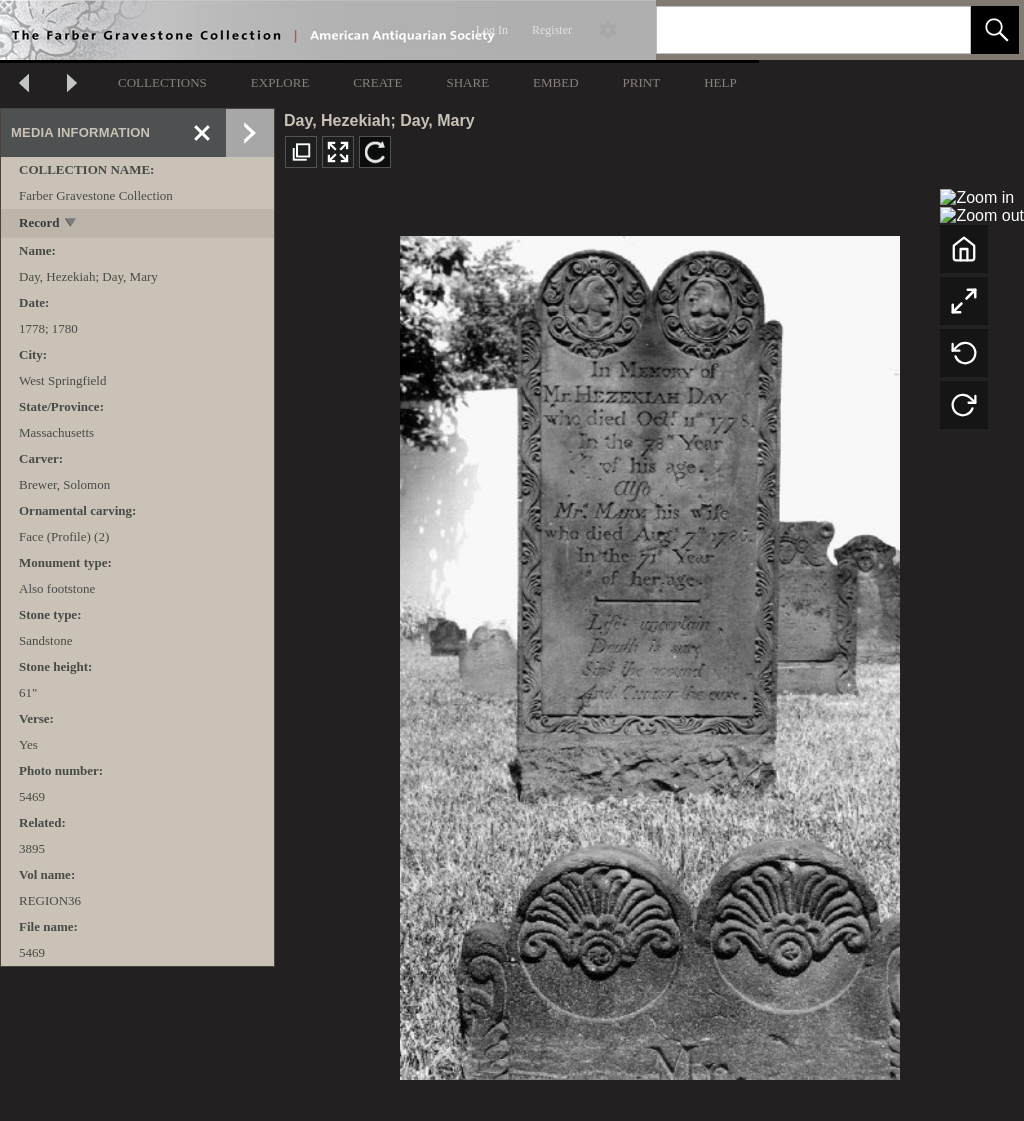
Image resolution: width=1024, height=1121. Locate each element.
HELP (720, 82)
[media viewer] (649, 652)
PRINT (642, 82)
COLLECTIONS (162, 82)
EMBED (556, 82)
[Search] (790, 30)
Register (552, 30)
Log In (492, 30)
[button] (995, 30)
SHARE (467, 82)
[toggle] (71, 224)
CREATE (377, 82)
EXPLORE (280, 82)
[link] (939, 29)
